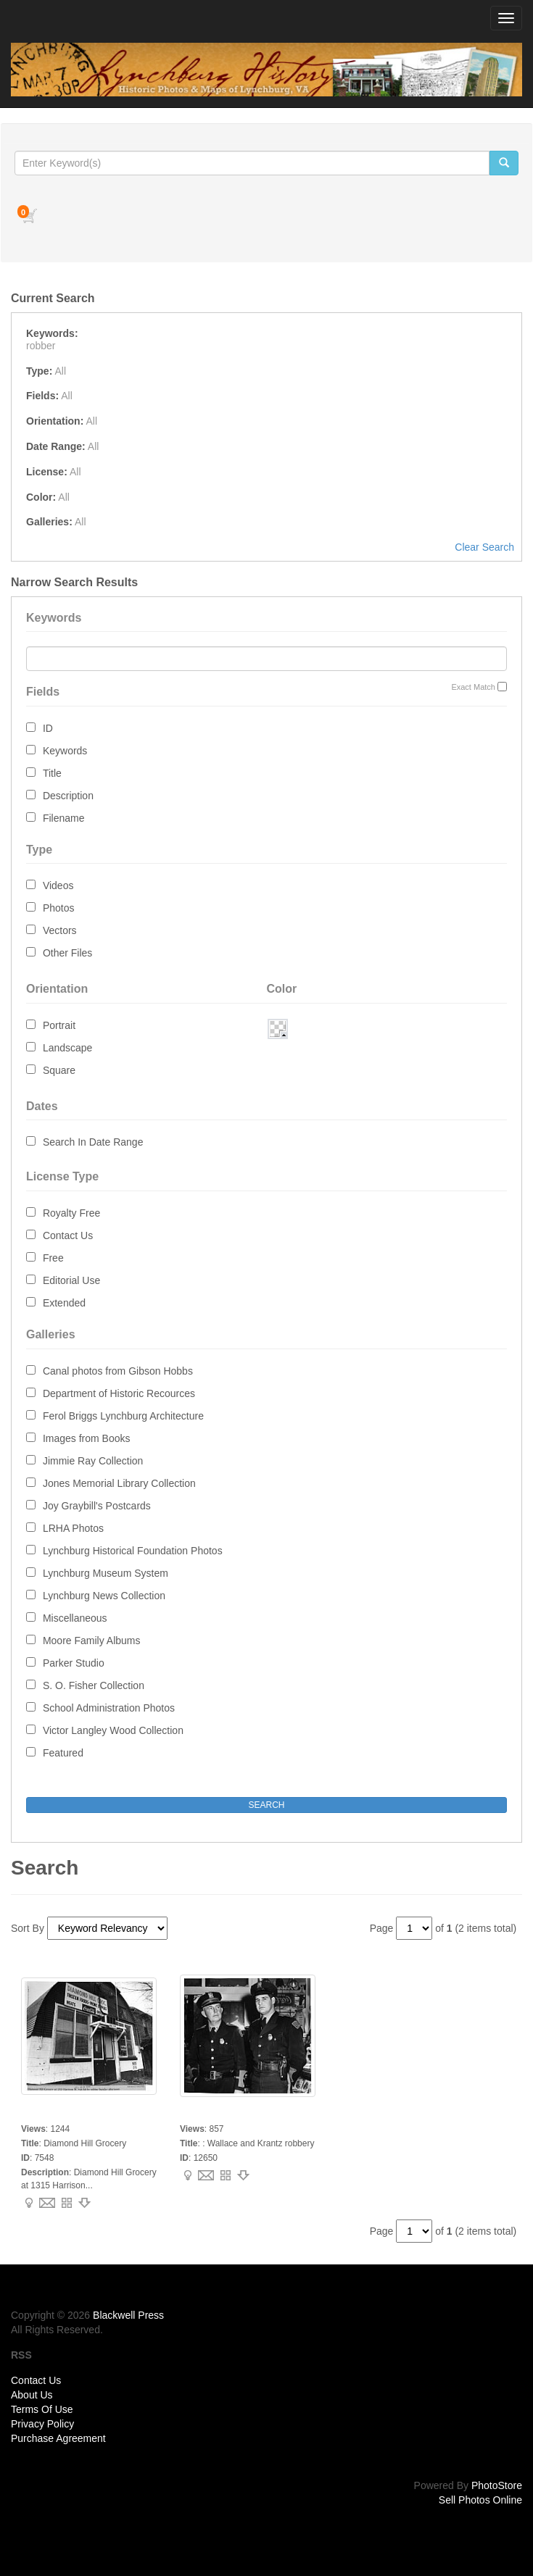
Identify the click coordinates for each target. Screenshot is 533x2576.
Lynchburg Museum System (105, 1573)
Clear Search (484, 547)
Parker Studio (73, 1663)
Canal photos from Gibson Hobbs (118, 1371)
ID (48, 728)
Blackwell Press (128, 2315)
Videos (58, 885)
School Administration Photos (109, 1708)
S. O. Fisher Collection (93, 1685)
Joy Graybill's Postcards (97, 1506)
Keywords (65, 750)
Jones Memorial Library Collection (119, 1483)
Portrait (59, 1025)
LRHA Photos (73, 1528)
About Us (32, 2395)
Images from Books (87, 1438)
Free (53, 1258)
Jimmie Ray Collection (93, 1461)
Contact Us (68, 1235)
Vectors (60, 930)
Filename (64, 818)
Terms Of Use (42, 2409)
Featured (63, 1753)
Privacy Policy (42, 2424)
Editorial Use (71, 1280)
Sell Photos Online (480, 2500)
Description (68, 795)
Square (59, 1070)
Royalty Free (71, 1213)
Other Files (67, 953)
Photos (59, 908)
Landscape (68, 1048)
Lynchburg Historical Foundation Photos (133, 1550)
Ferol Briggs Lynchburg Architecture (123, 1416)
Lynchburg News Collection (104, 1595)
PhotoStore (496, 2485)
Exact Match (473, 687)
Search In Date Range (93, 1142)
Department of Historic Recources (119, 1393)
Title (52, 773)
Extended (64, 1303)
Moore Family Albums (92, 1640)
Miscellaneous (75, 1618)
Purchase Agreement (58, 2438)
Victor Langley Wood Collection (113, 1730)
